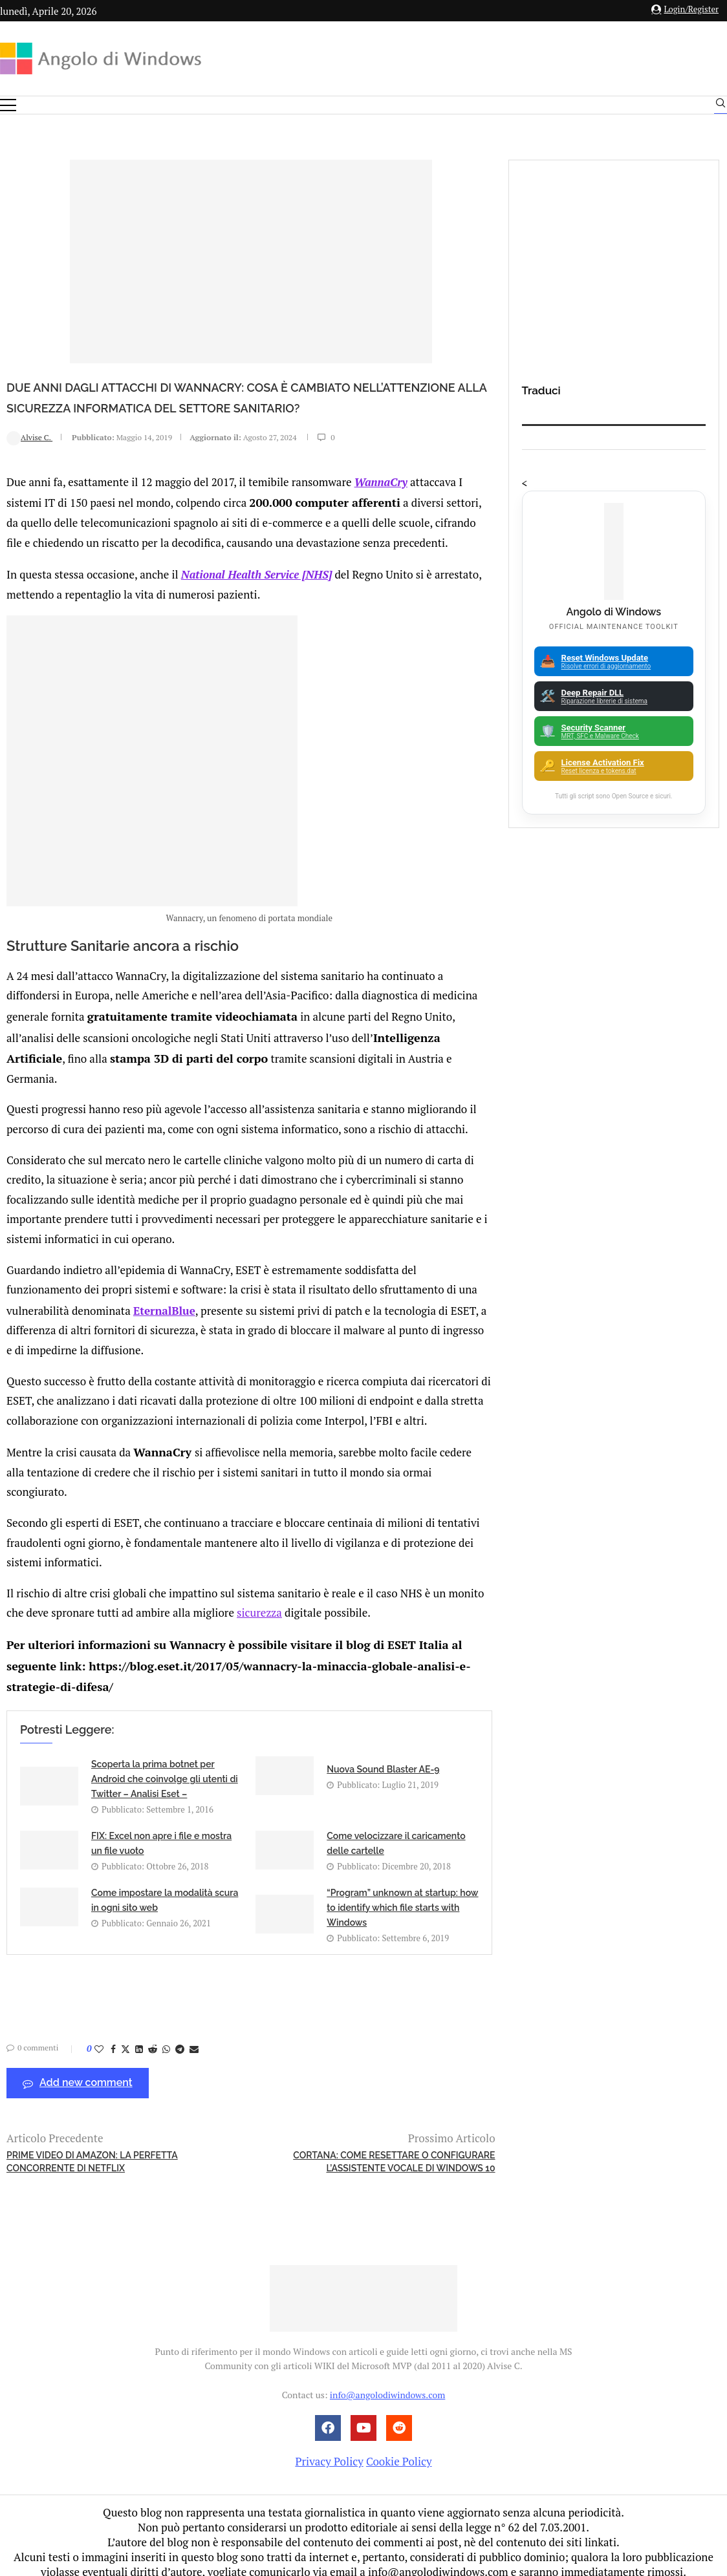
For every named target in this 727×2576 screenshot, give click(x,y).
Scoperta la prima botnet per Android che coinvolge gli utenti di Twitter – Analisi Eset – (164, 1766)
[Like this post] (98, 2036)
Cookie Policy (399, 2448)
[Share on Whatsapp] (166, 2036)
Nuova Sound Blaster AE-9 (383, 1756)
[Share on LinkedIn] (139, 2036)
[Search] (720, 106)
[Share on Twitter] (125, 2036)
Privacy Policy (329, 2448)
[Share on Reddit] (152, 2036)
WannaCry (380, 501)
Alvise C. (29, 458)
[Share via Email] (194, 2036)
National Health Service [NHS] (256, 591)
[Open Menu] (8, 105)
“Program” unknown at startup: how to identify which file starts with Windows (402, 1894)
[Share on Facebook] (113, 2036)
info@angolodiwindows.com (387, 2382)
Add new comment (78, 2070)
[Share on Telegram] (179, 2036)
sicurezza (259, 1603)
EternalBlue (164, 1322)
